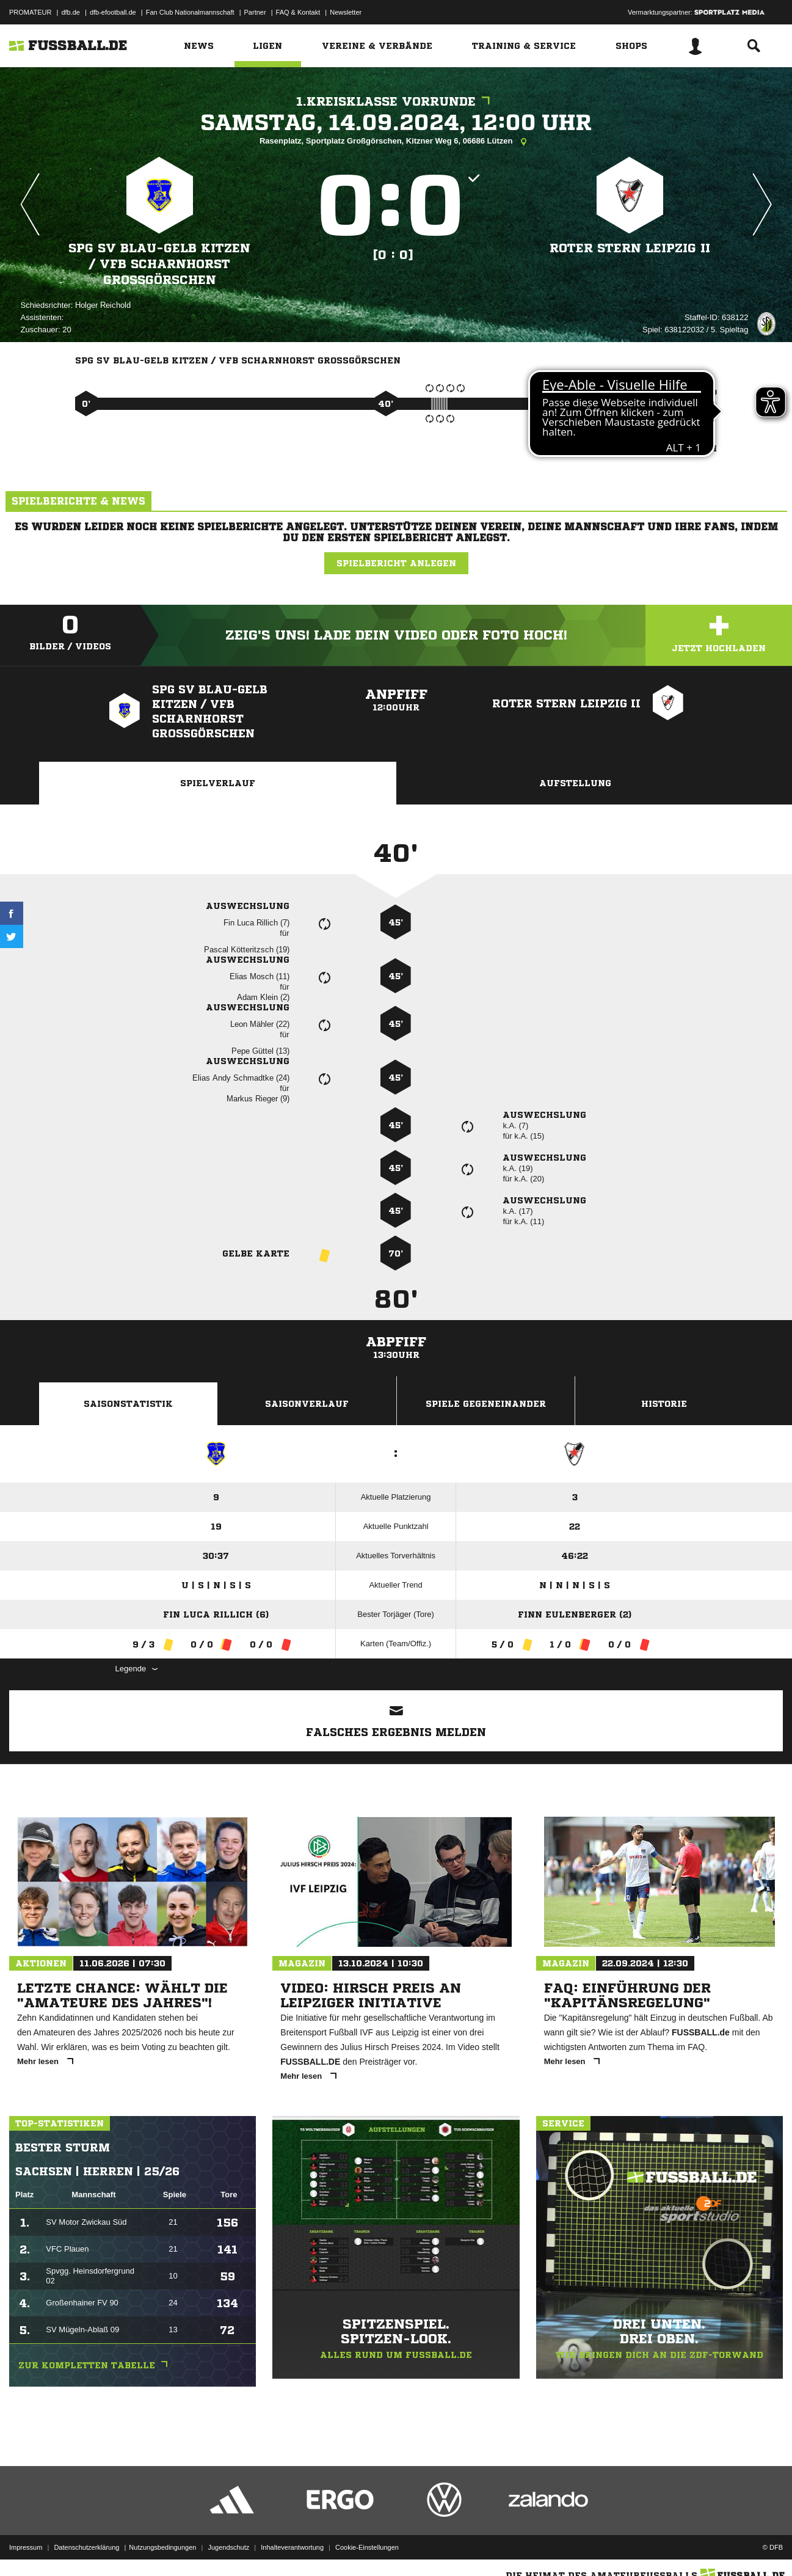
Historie (664, 1403)
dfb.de (70, 12)
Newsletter (345, 12)
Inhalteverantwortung (292, 2547)
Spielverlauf (217, 783)
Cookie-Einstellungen (367, 2547)
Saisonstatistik (128, 1403)
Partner (255, 12)
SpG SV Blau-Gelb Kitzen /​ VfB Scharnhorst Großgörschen (159, 264)
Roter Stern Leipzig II (630, 248)
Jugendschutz (228, 2547)
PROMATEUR (30, 12)
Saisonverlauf (307, 1403)
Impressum (25, 2547)
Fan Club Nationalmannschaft (190, 12)
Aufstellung (575, 783)
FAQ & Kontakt (298, 12)
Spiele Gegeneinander (486, 1403)
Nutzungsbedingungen (162, 2547)
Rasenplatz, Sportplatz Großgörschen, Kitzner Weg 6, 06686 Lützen (396, 141)
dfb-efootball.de (113, 12)
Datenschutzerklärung (86, 2547)
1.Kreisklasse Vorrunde (396, 101)
